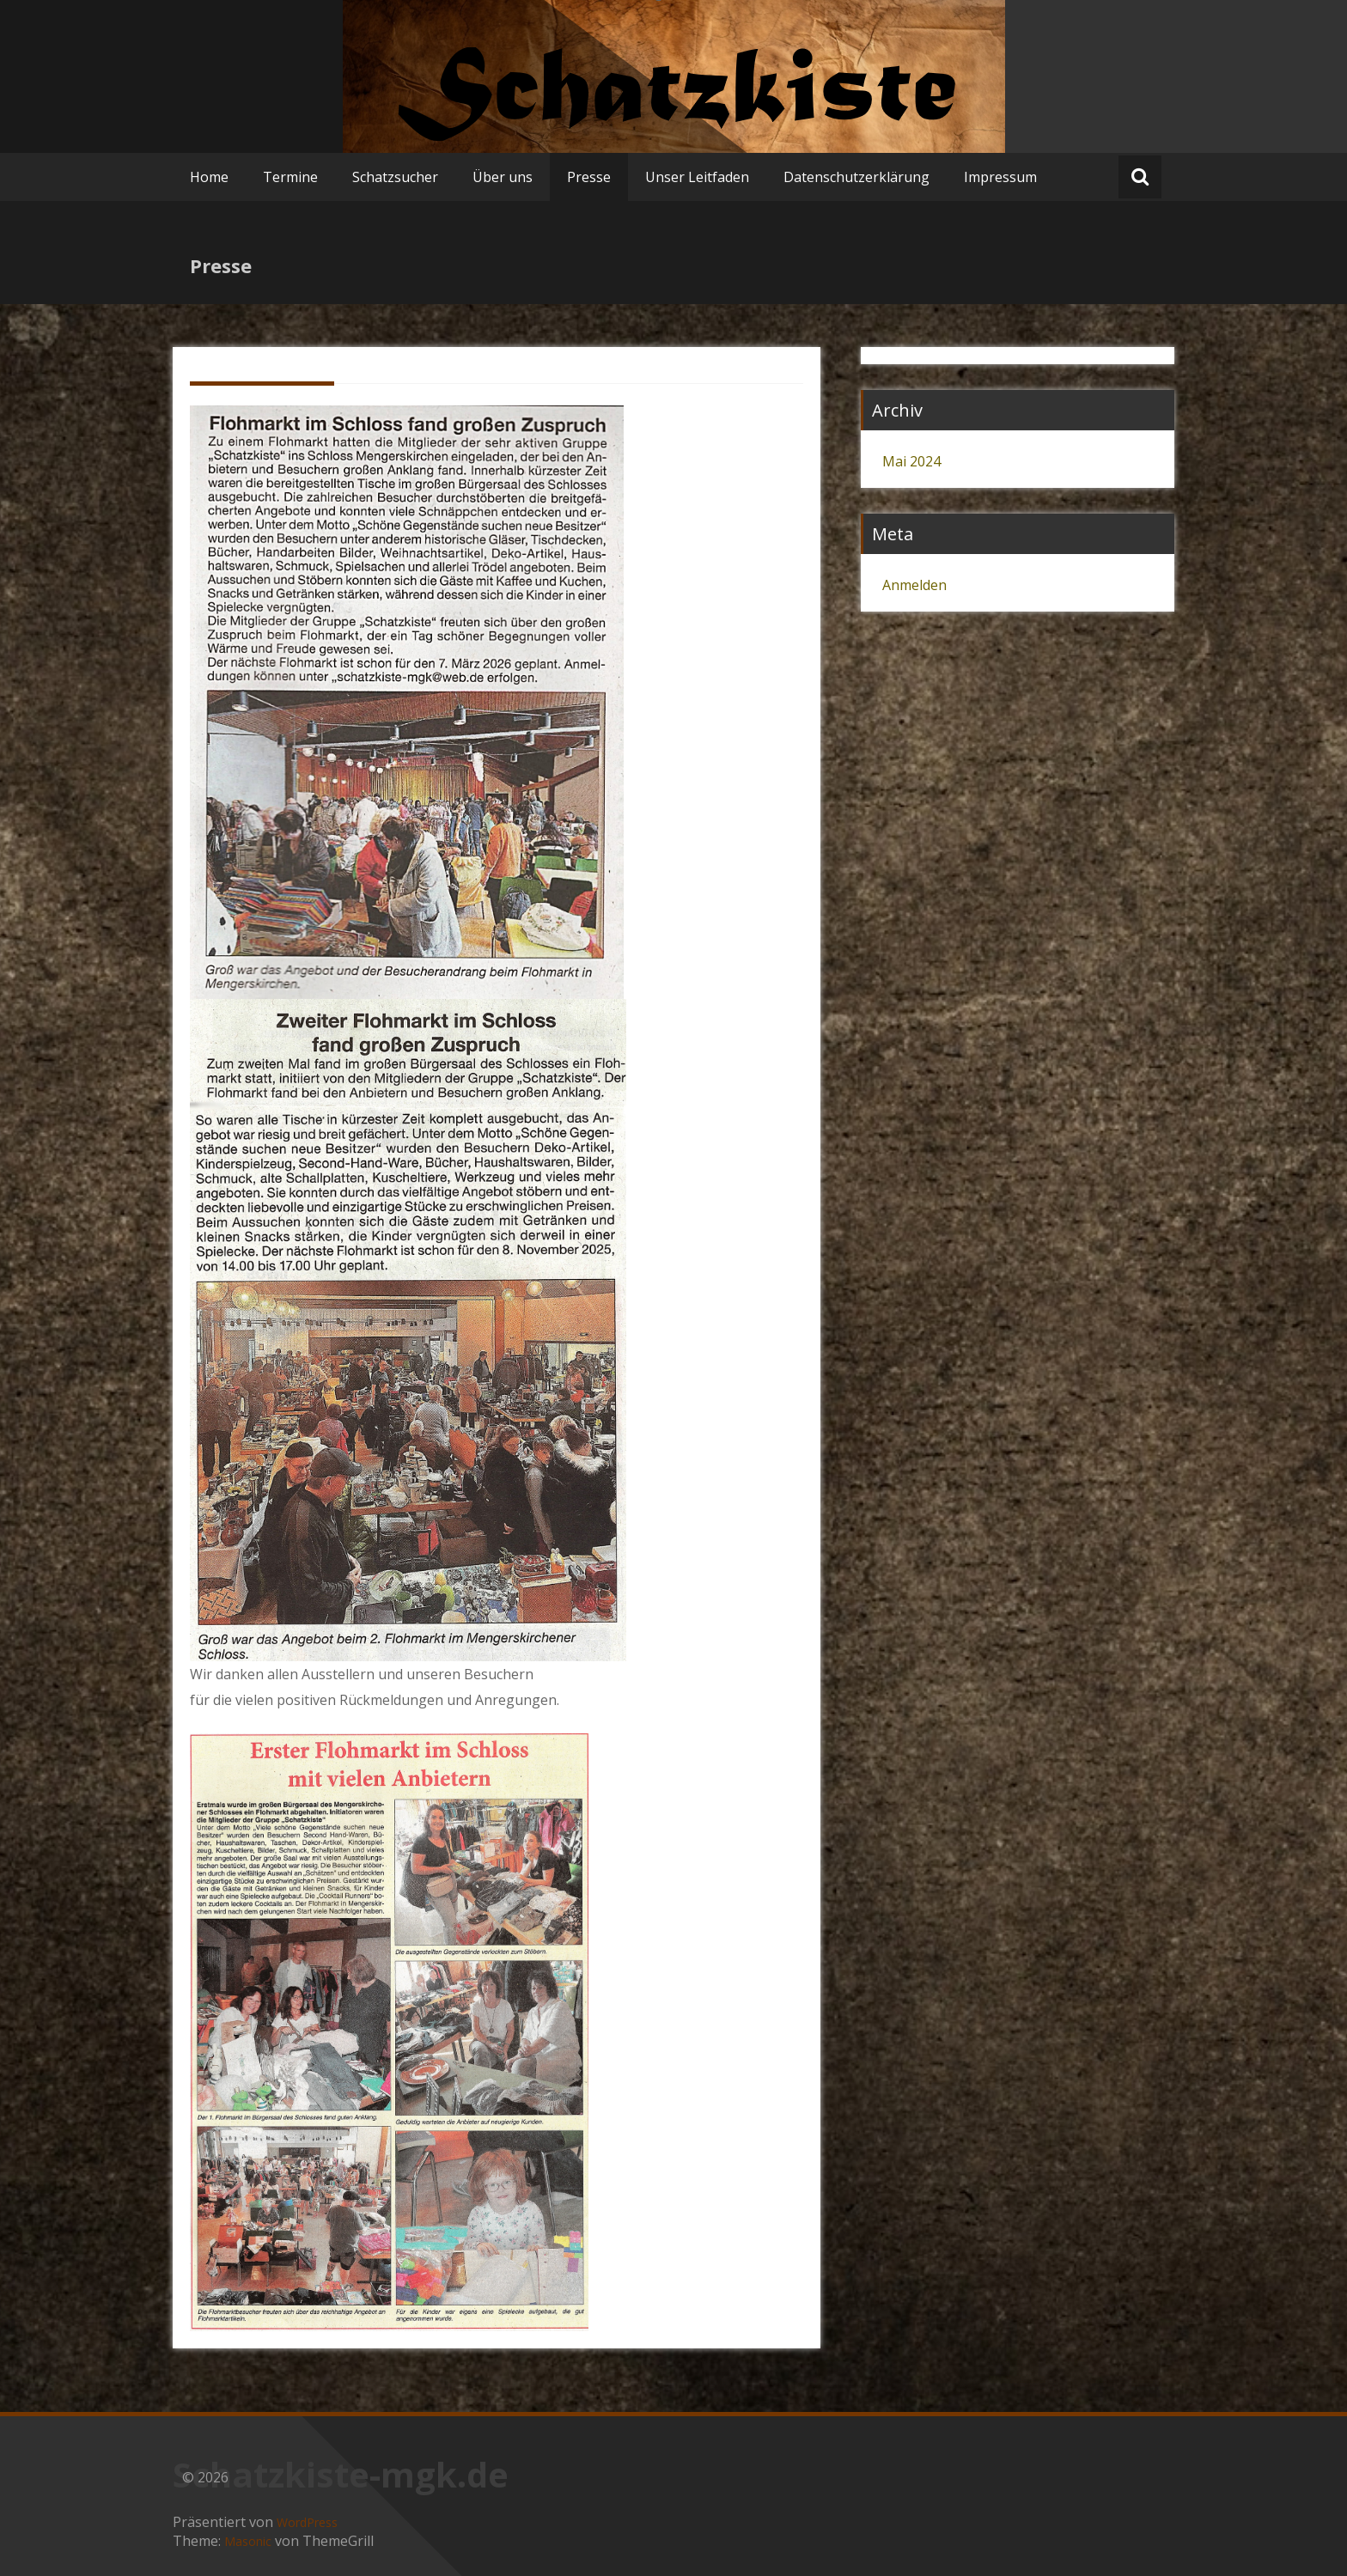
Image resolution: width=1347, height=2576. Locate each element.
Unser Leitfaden (697, 176)
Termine (290, 176)
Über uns (502, 176)
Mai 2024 (911, 461)
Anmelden (914, 584)
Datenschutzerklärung (856, 176)
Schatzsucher (395, 176)
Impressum (1000, 176)
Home (209, 176)
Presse (589, 176)
